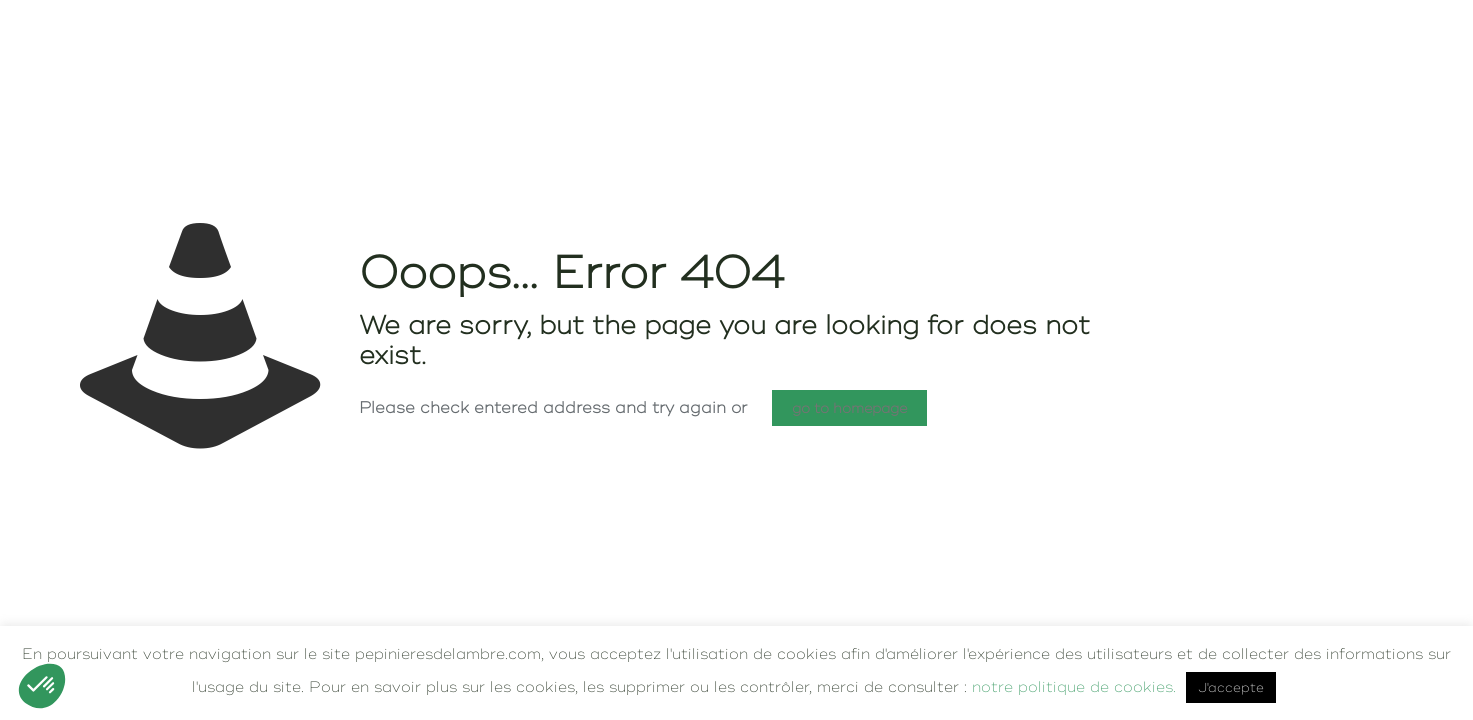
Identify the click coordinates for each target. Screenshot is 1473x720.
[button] (42, 686)
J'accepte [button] (1231, 687)
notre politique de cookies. (1074, 686)
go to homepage (849, 408)
